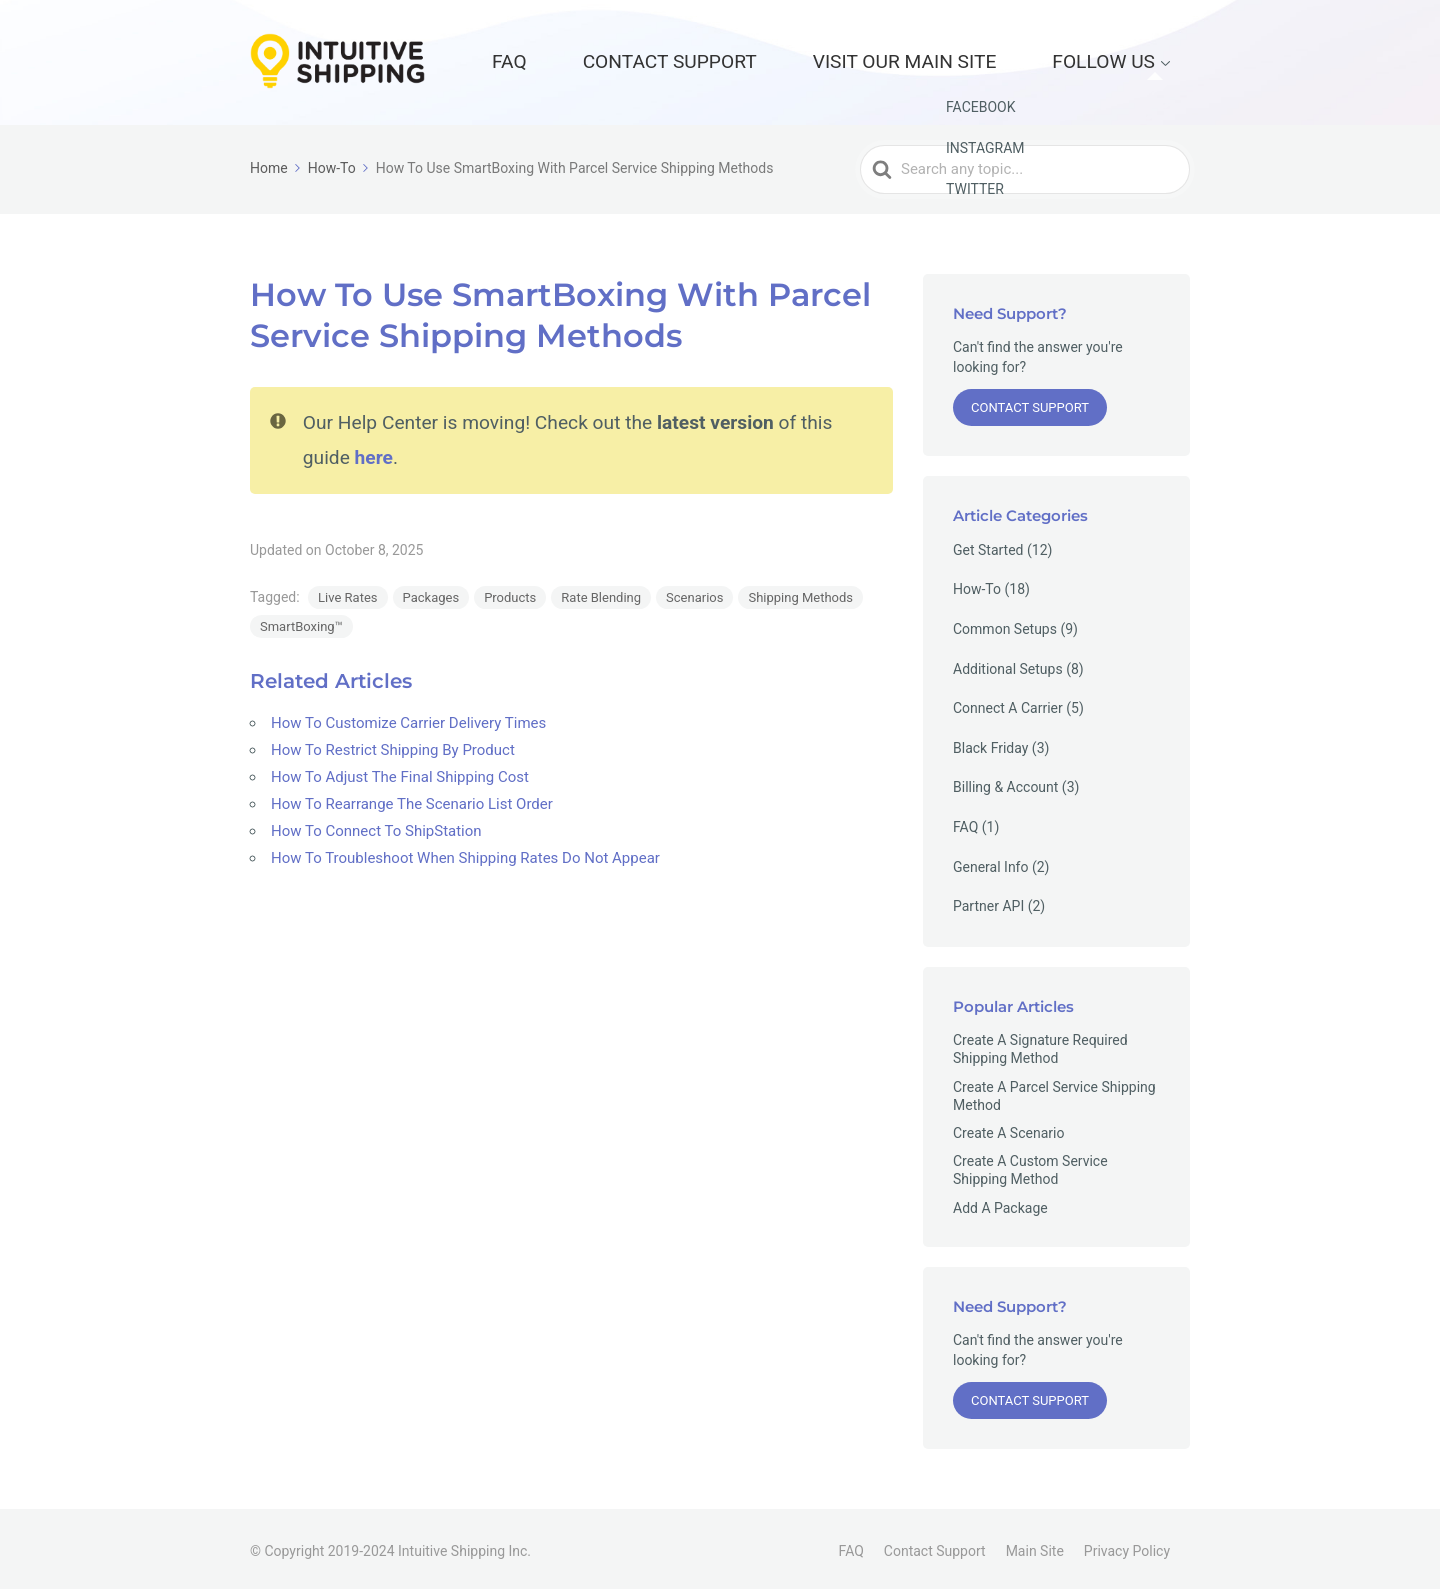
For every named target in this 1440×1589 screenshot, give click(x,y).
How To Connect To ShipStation (376, 826)
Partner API (988, 901)
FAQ (697, 59)
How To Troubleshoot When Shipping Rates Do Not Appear (465, 853)
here (374, 451)
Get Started (988, 544)
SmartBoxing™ (301, 621)
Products (510, 592)
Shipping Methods (800, 592)
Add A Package (1000, 1202)
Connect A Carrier (1008, 703)
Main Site (1035, 1546)
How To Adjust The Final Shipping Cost (400, 772)
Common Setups (1005, 623)
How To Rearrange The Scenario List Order (412, 799)
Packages (431, 592)
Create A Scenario (1008, 1127)
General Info (990, 861)
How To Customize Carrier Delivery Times (408, 718)
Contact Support (811, 59)
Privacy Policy (1127, 1546)
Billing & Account (1005, 782)
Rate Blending (601, 592)
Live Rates (347, 592)
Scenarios (694, 592)
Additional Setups (1008, 663)
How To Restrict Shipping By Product (393, 745)
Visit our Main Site (983, 59)
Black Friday (990, 742)
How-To (977, 584)
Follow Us (1127, 59)
